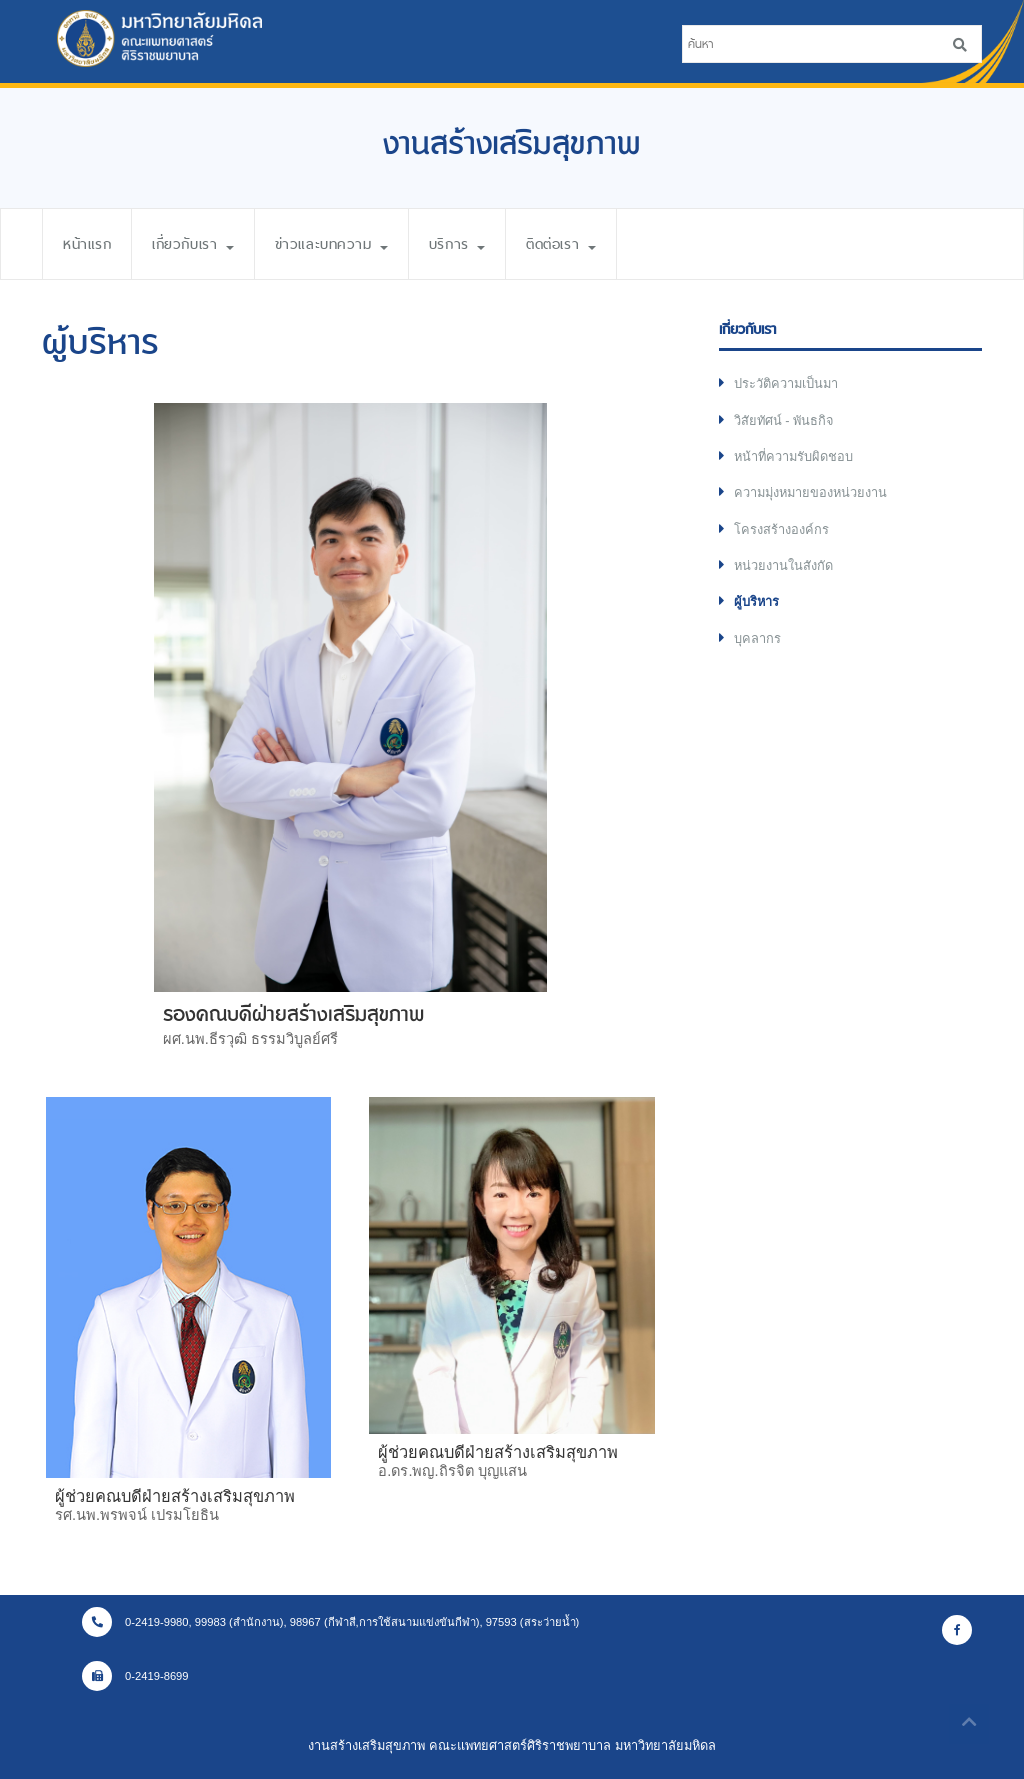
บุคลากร (757, 638)
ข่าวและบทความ (331, 244)
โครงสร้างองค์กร (781, 529)
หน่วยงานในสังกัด (783, 565)
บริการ (457, 244)
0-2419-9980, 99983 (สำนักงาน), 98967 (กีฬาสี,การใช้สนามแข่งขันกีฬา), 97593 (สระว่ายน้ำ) (330, 1622)
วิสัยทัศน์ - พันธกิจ (784, 420)
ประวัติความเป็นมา (786, 383)
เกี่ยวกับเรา (193, 244)
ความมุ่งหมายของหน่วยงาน (810, 492)
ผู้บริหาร (756, 601)
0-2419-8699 (135, 1676)
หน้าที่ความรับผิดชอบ (793, 456)
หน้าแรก (87, 244)
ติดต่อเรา (560, 244)
